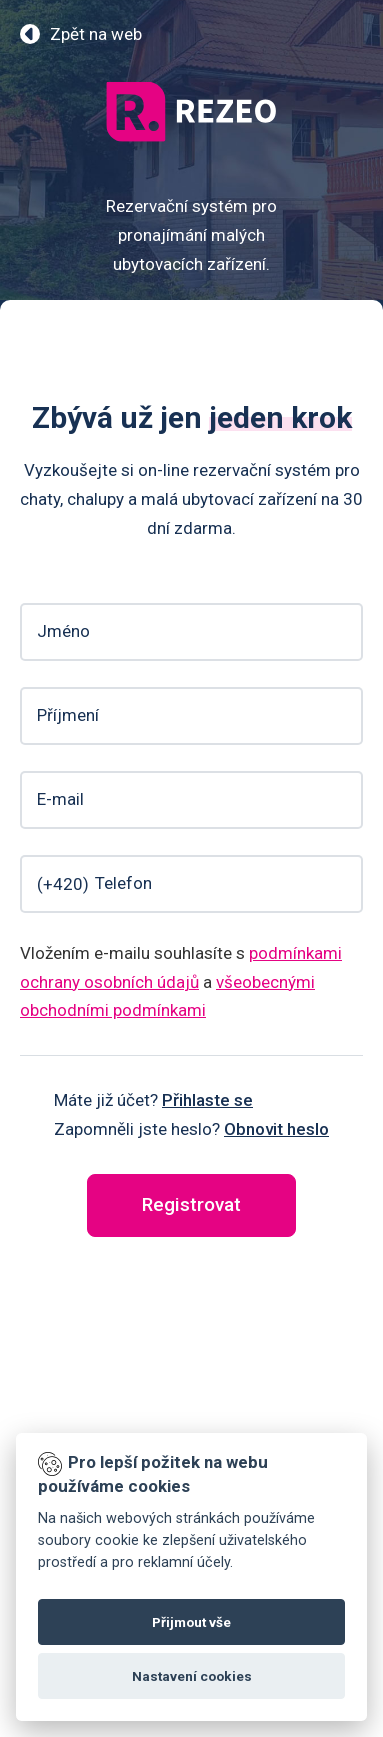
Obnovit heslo (276, 1129)
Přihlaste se (207, 1100)
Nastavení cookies (192, 1676)
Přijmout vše (191, 1622)
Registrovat (191, 1204)
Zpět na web (96, 34)
